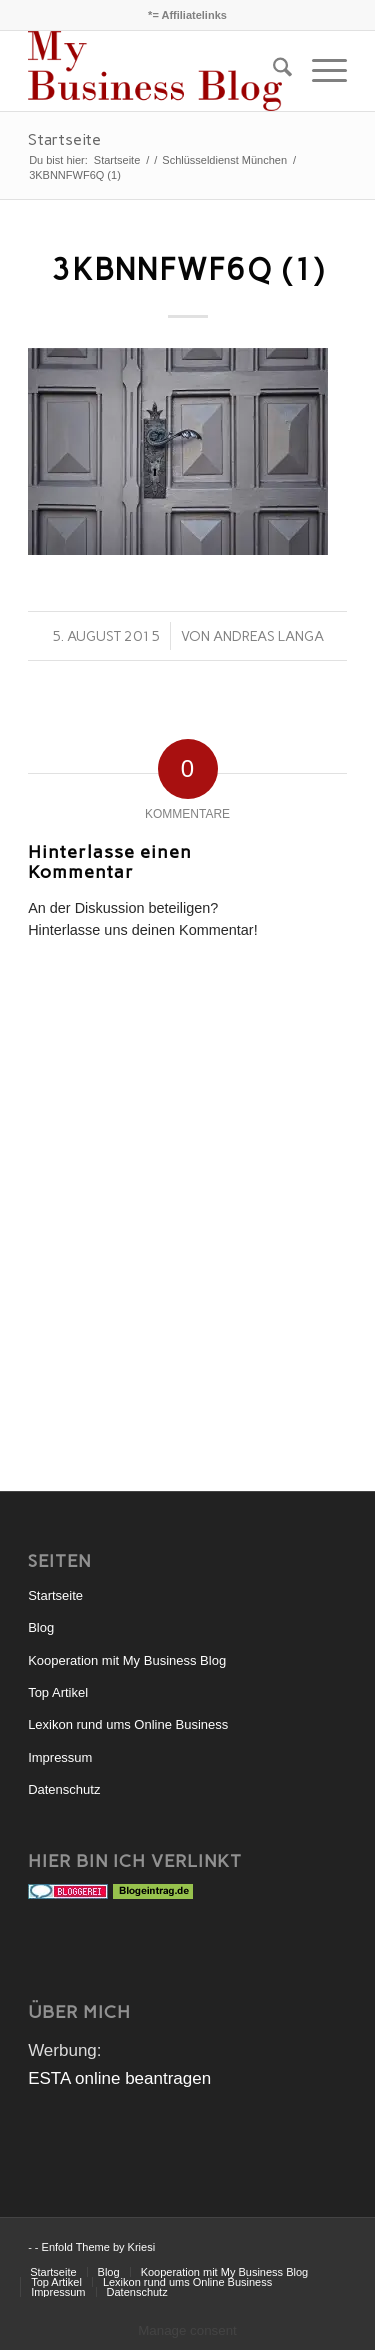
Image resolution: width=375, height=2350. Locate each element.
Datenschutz (64, 1789)
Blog (41, 1627)
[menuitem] (272, 71)
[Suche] (272, 71)
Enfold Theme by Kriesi (99, 2247)
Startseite (64, 139)
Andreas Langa (268, 636)
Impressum (60, 1757)
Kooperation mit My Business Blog (127, 1660)
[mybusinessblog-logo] (155, 71)
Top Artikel (58, 1692)
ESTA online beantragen (119, 2078)
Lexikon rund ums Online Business (128, 1724)
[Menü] (319, 71)
